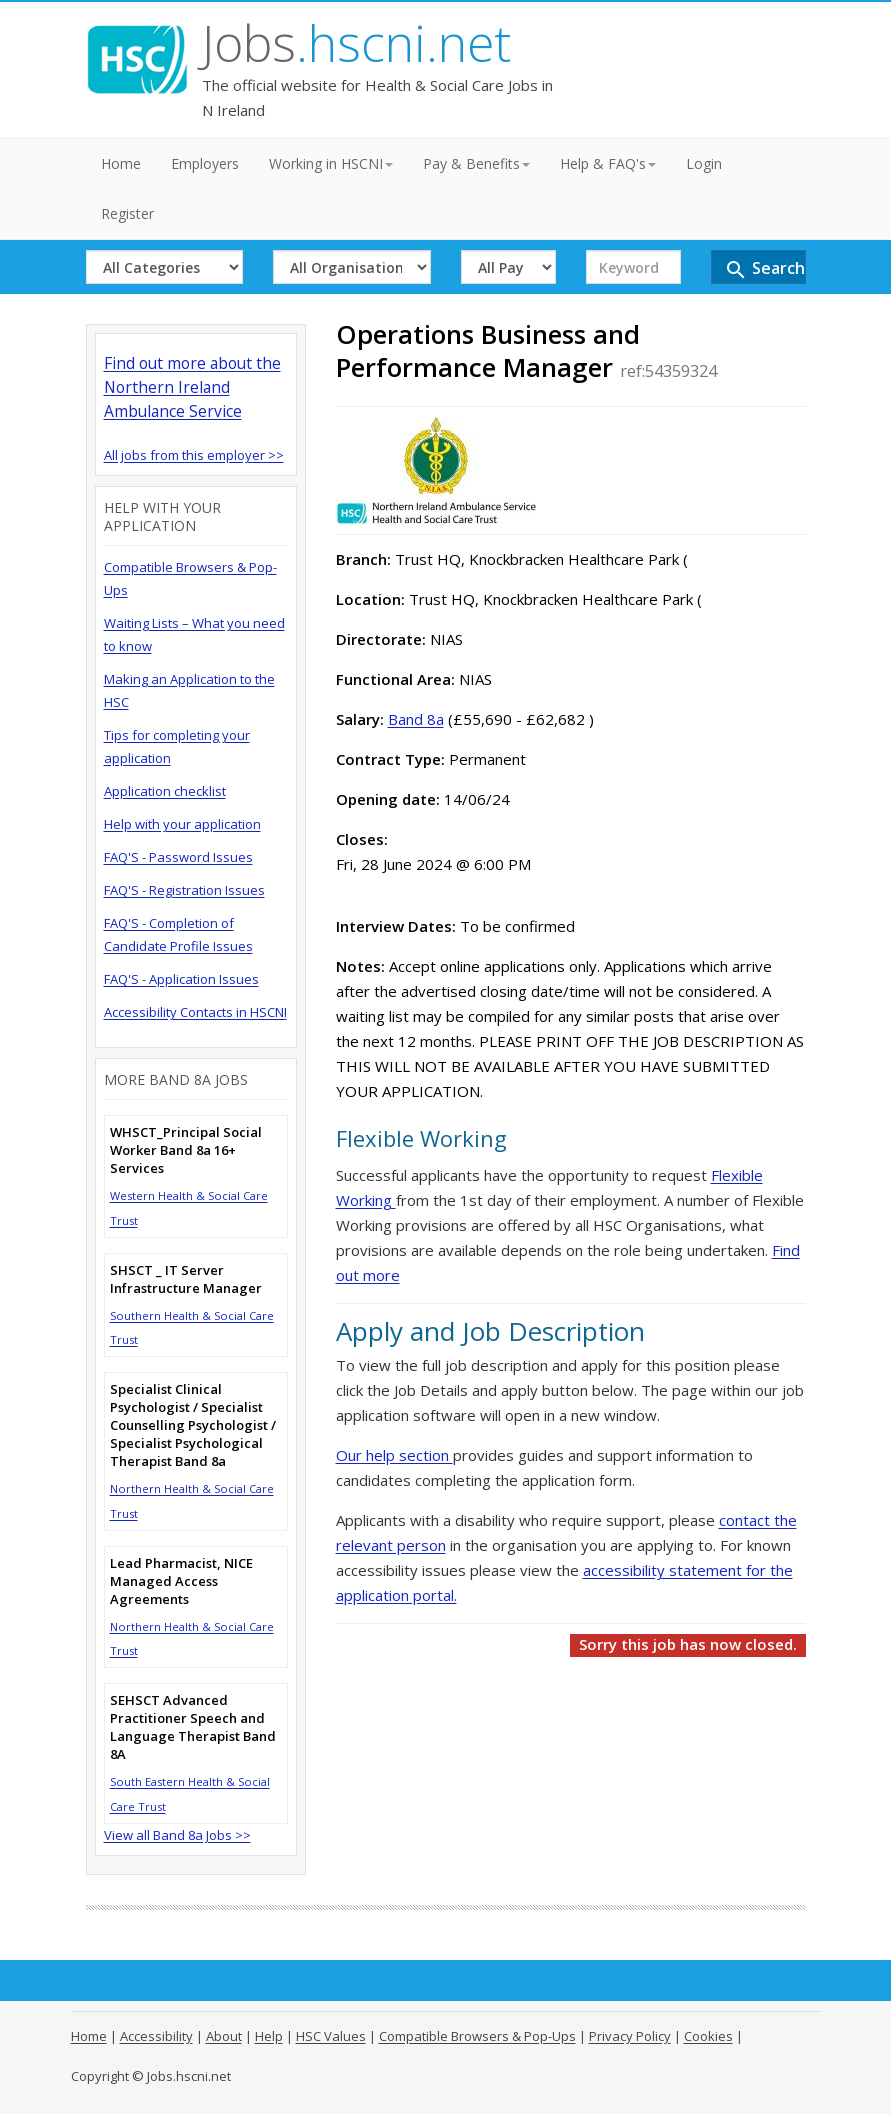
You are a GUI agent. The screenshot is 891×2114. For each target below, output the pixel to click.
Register (127, 213)
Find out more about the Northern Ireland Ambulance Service (192, 387)
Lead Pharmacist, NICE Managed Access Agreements (181, 1581)
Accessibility (156, 2036)
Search (764, 269)
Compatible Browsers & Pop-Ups (477, 2036)
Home (121, 163)
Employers (205, 163)
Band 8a (416, 719)
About (224, 2036)
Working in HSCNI (331, 163)
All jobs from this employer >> (194, 455)
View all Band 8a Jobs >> (177, 1835)
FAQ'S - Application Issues (181, 979)
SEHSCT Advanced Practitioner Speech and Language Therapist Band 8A (193, 1727)
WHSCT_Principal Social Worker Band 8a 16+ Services (186, 1150)
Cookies (708, 2036)
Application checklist (165, 791)
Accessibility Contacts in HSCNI (195, 1012)
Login (704, 163)
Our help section (394, 1455)
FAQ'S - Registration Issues (184, 890)
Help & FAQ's (608, 163)
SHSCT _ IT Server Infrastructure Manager (186, 1279)
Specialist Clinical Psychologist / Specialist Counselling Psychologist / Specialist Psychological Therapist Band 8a (193, 1425)
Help (269, 2036)
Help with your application (182, 824)
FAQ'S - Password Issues (178, 857)
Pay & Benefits (476, 163)
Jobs (356, 43)
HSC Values (331, 2036)
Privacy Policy (630, 2036)
